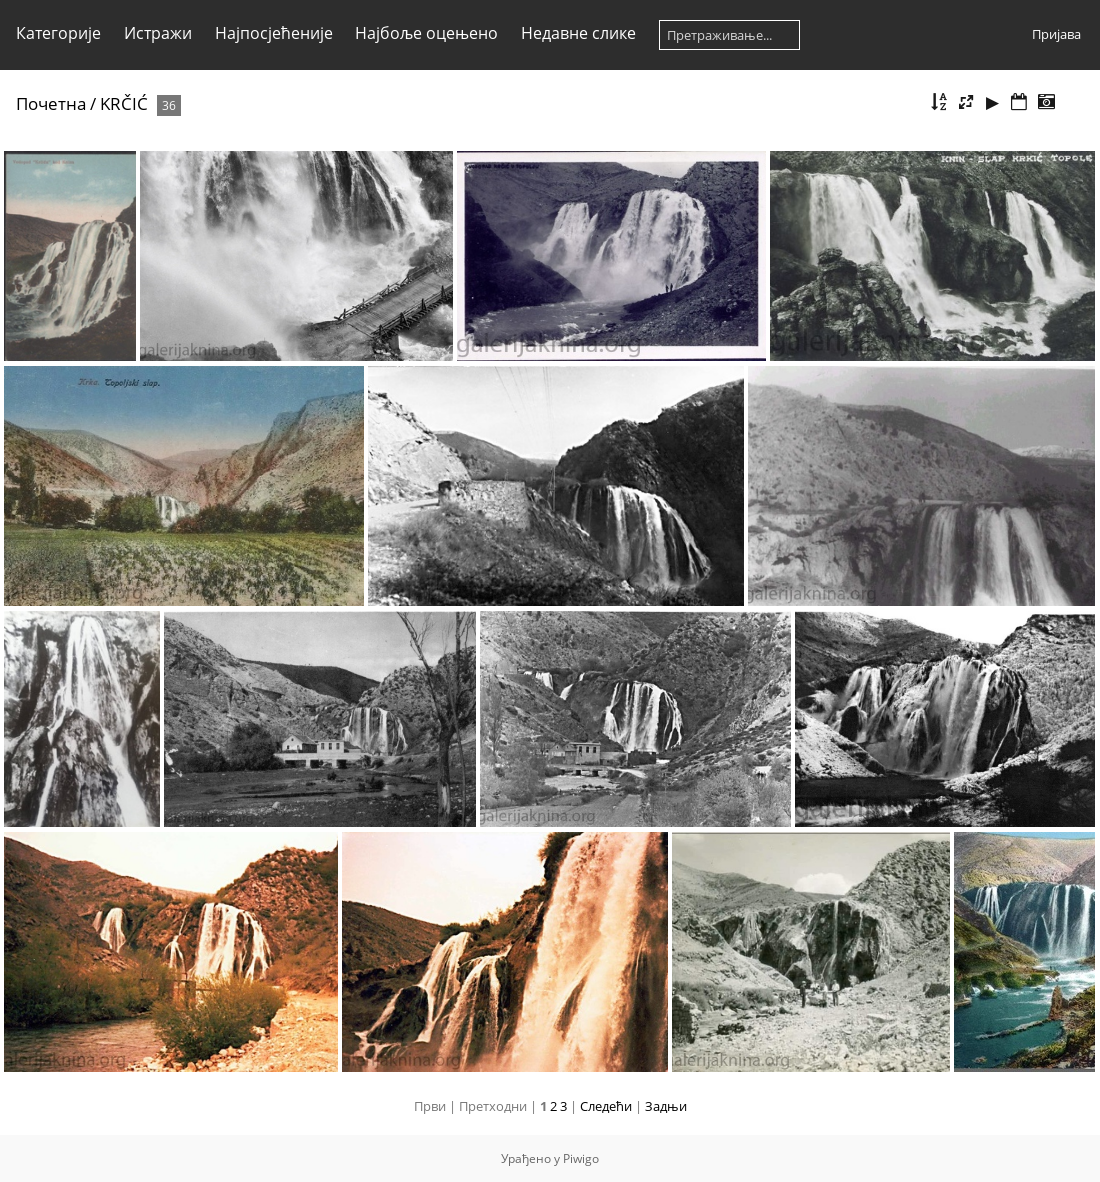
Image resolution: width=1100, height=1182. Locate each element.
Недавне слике (578, 33)
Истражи (158, 33)
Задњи (666, 1106)
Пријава (1056, 34)
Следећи (606, 1106)
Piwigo (581, 1158)
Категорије (58, 33)
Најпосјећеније (274, 33)
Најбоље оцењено (426, 33)
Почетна (51, 103)
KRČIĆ (124, 103)
